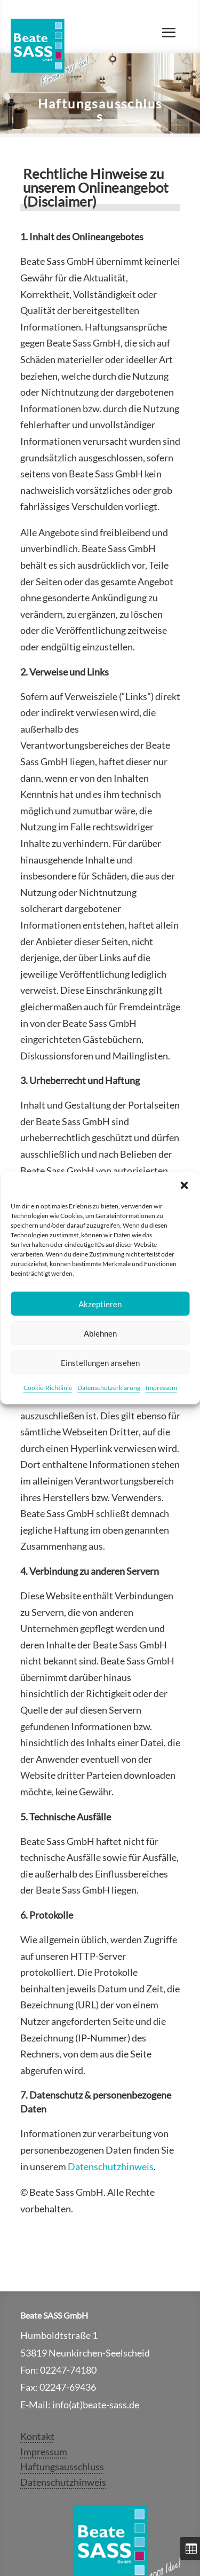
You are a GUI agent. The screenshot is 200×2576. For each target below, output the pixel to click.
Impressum (161, 1388)
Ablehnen (100, 1333)
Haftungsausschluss (62, 2466)
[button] (184, 1185)
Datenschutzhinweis (111, 2166)
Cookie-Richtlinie (47, 1388)
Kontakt (37, 2436)
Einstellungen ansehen (100, 1362)
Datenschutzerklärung (108, 1388)
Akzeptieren (100, 1303)
